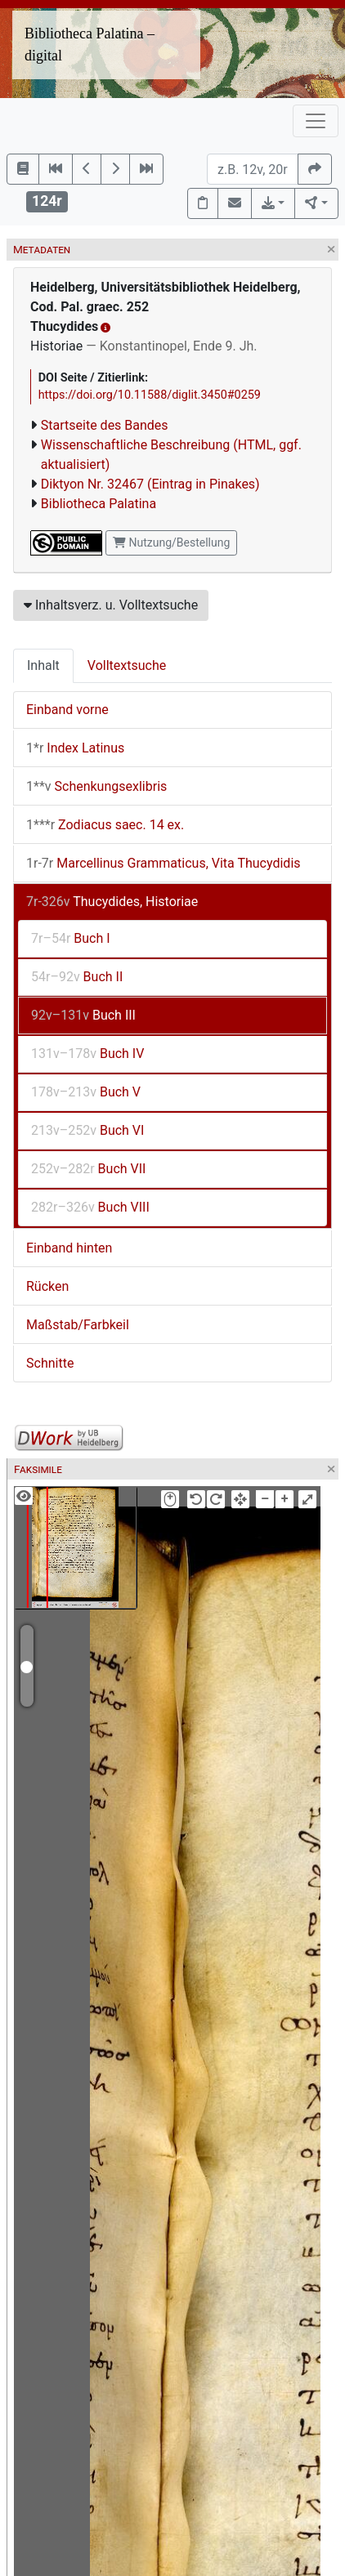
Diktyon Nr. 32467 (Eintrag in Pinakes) (150, 484)
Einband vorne (67, 709)
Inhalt (43, 665)
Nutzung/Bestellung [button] (171, 542)
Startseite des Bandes (104, 425)
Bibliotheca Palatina (98, 503)
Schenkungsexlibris (96, 786)
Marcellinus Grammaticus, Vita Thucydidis (163, 863)
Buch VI (87, 1130)
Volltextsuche (126, 665)
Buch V (86, 1092)
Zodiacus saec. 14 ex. (105, 825)
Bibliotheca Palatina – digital (90, 44)
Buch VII (88, 1168)
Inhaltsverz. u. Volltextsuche (111, 605)
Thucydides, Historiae (112, 901)
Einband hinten (69, 1248)
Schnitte (50, 1363)
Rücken (47, 1286)
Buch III (83, 1015)
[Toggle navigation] (315, 121)
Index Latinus (75, 748)
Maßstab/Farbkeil (77, 1325)
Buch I (70, 938)
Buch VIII (90, 1207)
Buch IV (87, 1053)
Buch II (77, 976)
